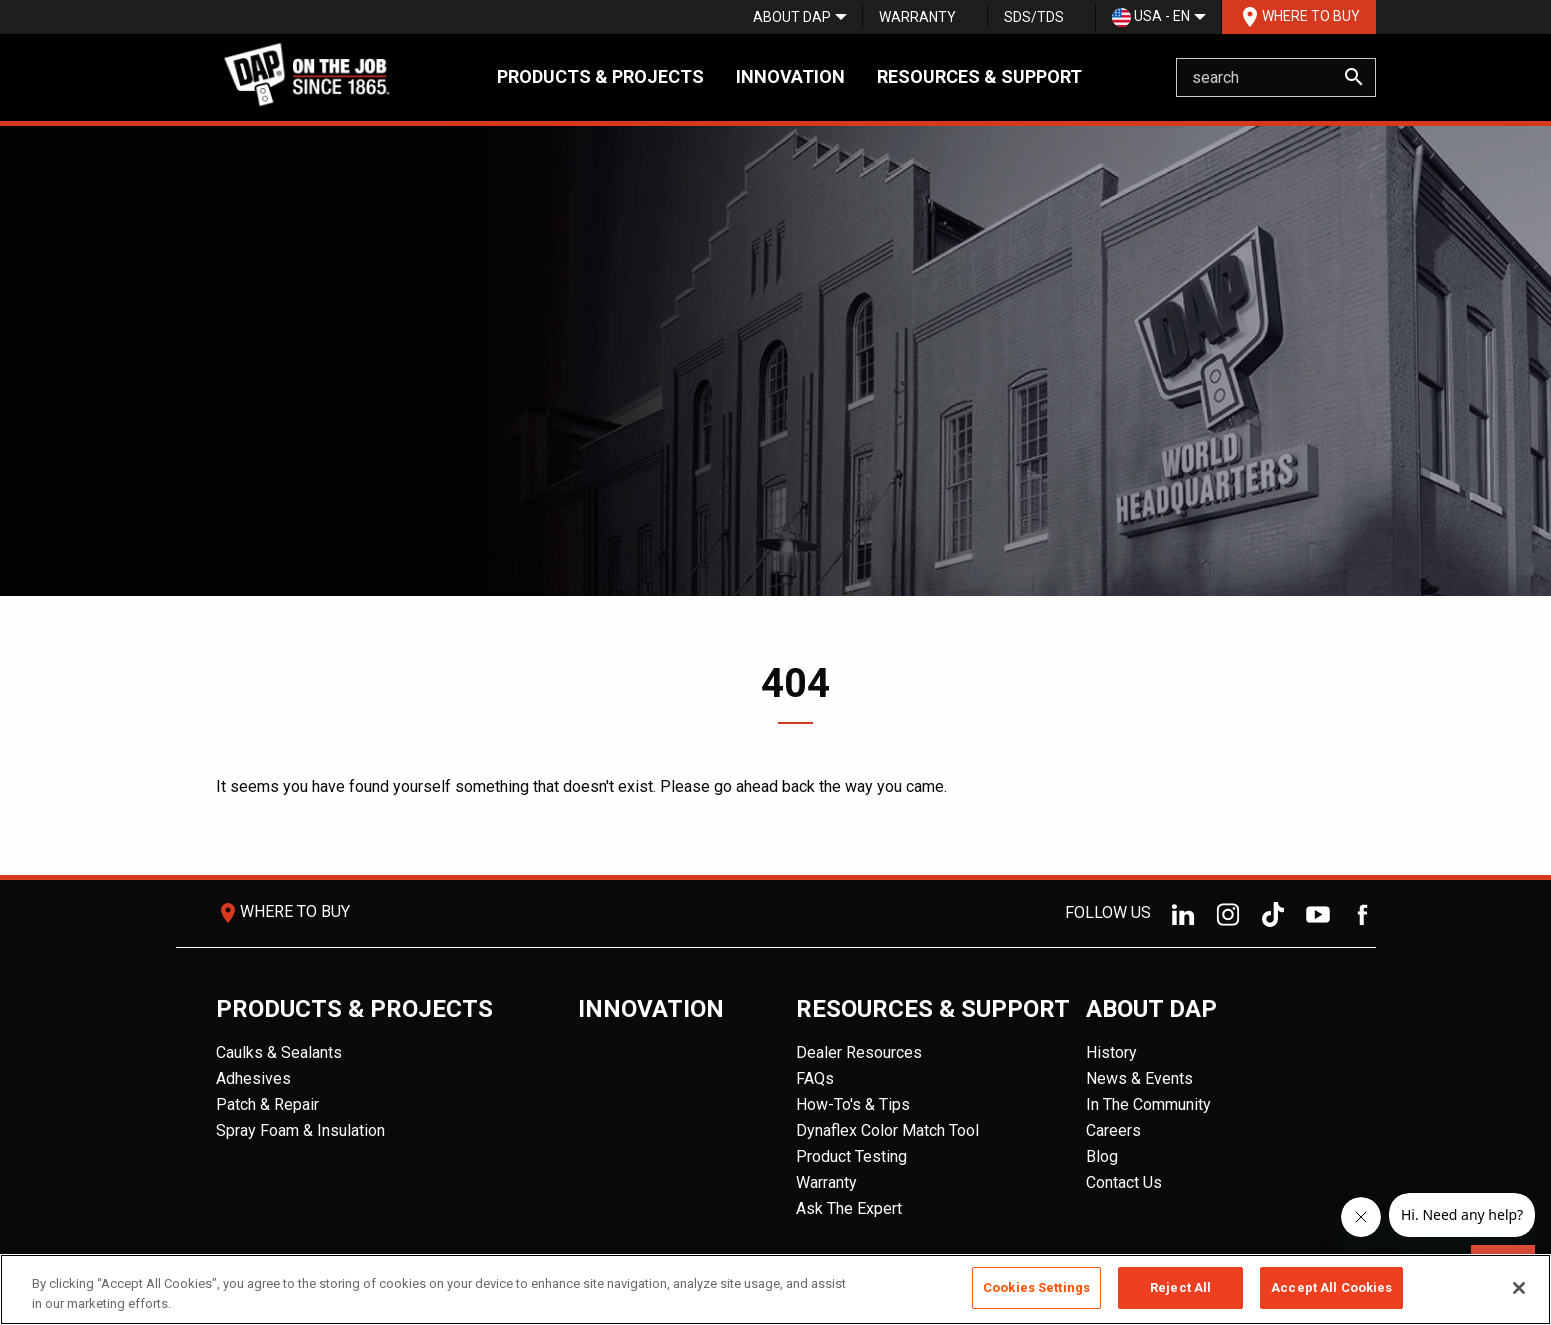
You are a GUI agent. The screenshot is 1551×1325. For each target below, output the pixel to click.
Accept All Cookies (1331, 1287)
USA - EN (1151, 17)
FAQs (815, 1078)
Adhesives (253, 1078)
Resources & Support (979, 76)
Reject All (1180, 1287)
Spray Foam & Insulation (300, 1130)
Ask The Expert (849, 1208)
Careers (1113, 1130)
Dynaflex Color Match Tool (887, 1130)
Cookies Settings (1036, 1287)
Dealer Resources (859, 1052)
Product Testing (851, 1156)
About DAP (792, 17)
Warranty (917, 17)
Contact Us (1124, 1182)
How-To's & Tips (853, 1104)
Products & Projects (600, 76)
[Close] (1519, 1288)
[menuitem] (792, 17)
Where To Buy (1299, 17)
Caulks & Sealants (279, 1052)
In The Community (1148, 1104)
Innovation (790, 76)
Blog (1102, 1156)
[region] (775, 1289)
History (1111, 1052)
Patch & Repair (267, 1104)
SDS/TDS (1034, 17)
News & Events (1139, 1078)
